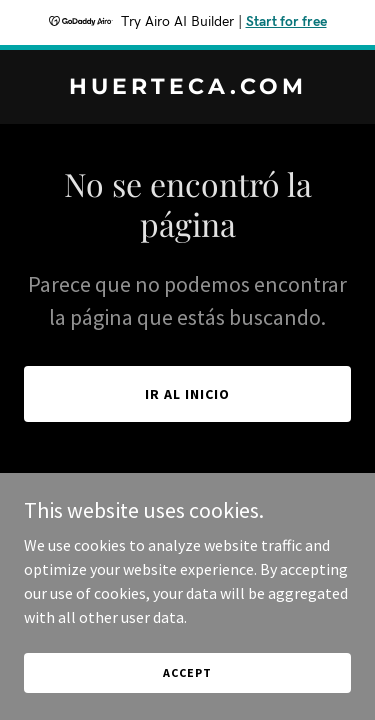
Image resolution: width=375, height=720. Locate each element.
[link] (187, 88)
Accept (187, 672)
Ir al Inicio (187, 394)
